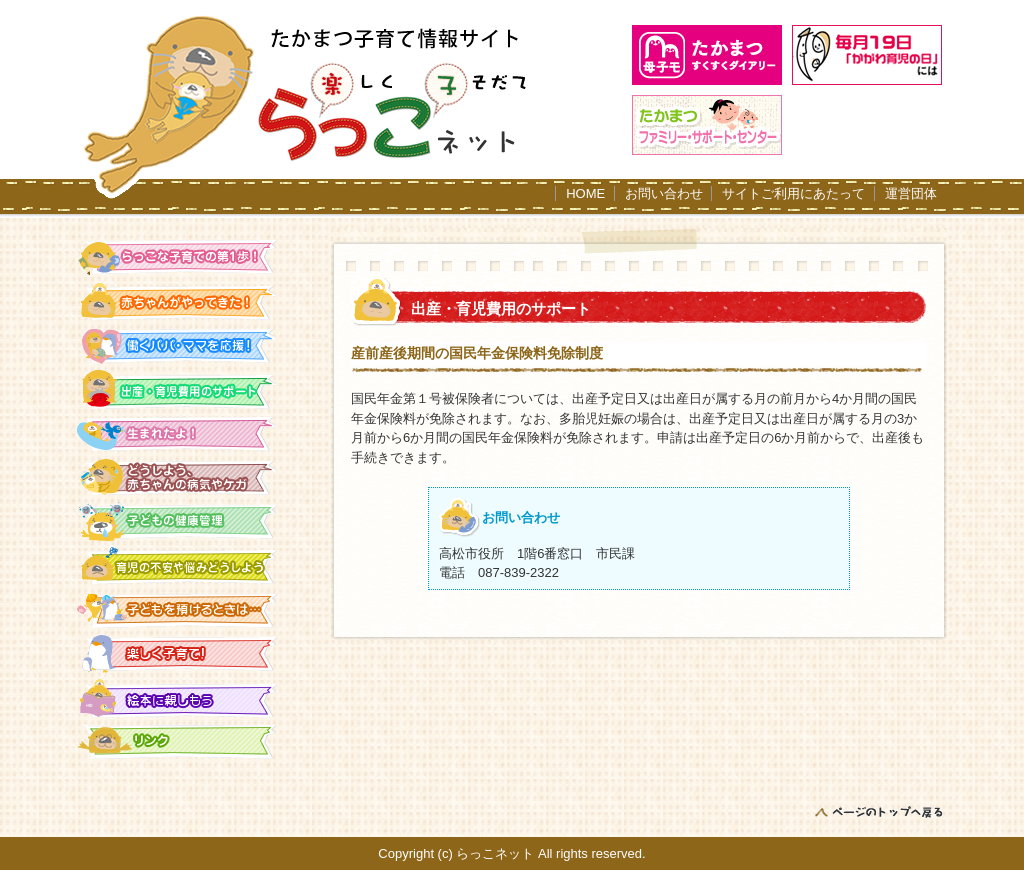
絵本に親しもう (178, 697)
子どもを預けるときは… (178, 609)
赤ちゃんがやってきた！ (178, 301)
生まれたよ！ (178, 433)
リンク (178, 741)
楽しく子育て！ (178, 653)
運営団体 (911, 193)
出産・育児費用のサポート (178, 389)
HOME (585, 193)
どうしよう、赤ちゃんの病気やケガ (178, 477)
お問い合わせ (664, 193)
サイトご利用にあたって (793, 193)
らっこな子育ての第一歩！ (178, 257)
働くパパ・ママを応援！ (178, 345)
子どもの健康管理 (178, 521)
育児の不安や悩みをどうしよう (178, 565)
